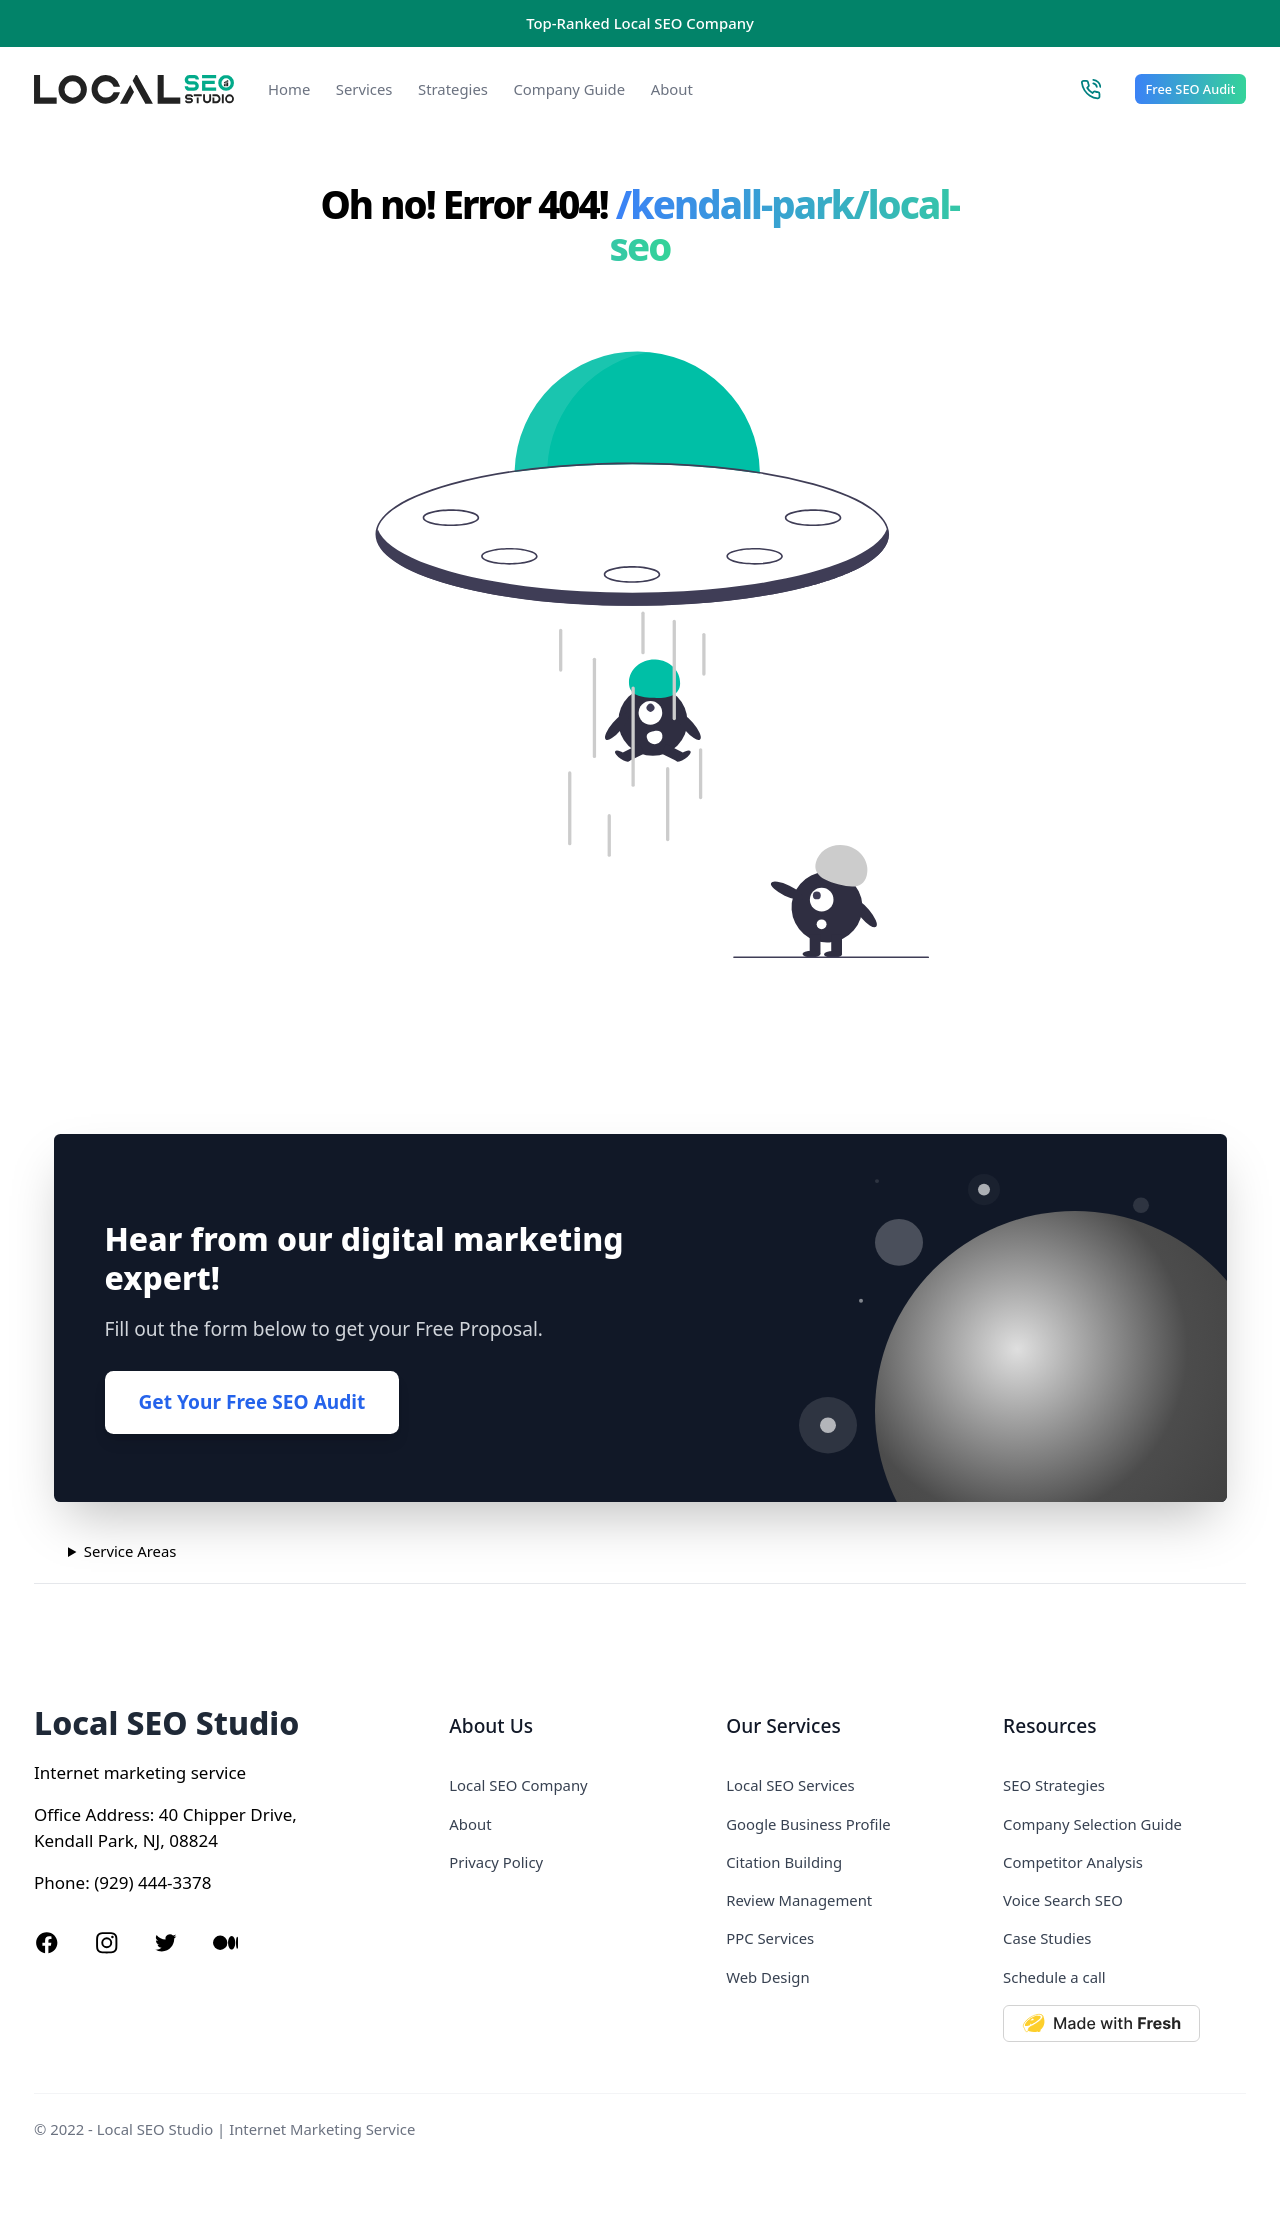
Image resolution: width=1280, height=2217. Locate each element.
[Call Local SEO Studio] (1090, 89)
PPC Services (770, 1938)
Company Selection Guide (1092, 1824)
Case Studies (1047, 1938)
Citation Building (784, 1862)
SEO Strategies (1054, 1785)
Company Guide (569, 89)
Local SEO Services (790, 1785)
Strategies (453, 89)
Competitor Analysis (1073, 1862)
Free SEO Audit (1191, 89)
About (672, 89)
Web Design (767, 1977)
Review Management (799, 1900)
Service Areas (130, 1551)
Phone (59, 1882)
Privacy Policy (496, 1862)
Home (289, 89)
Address (118, 1814)
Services (364, 89)
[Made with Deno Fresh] (1124, 2023)
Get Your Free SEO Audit (252, 1402)
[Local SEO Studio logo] (134, 89)
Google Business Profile (808, 1824)
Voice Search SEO (1063, 1900)
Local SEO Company (518, 1785)
